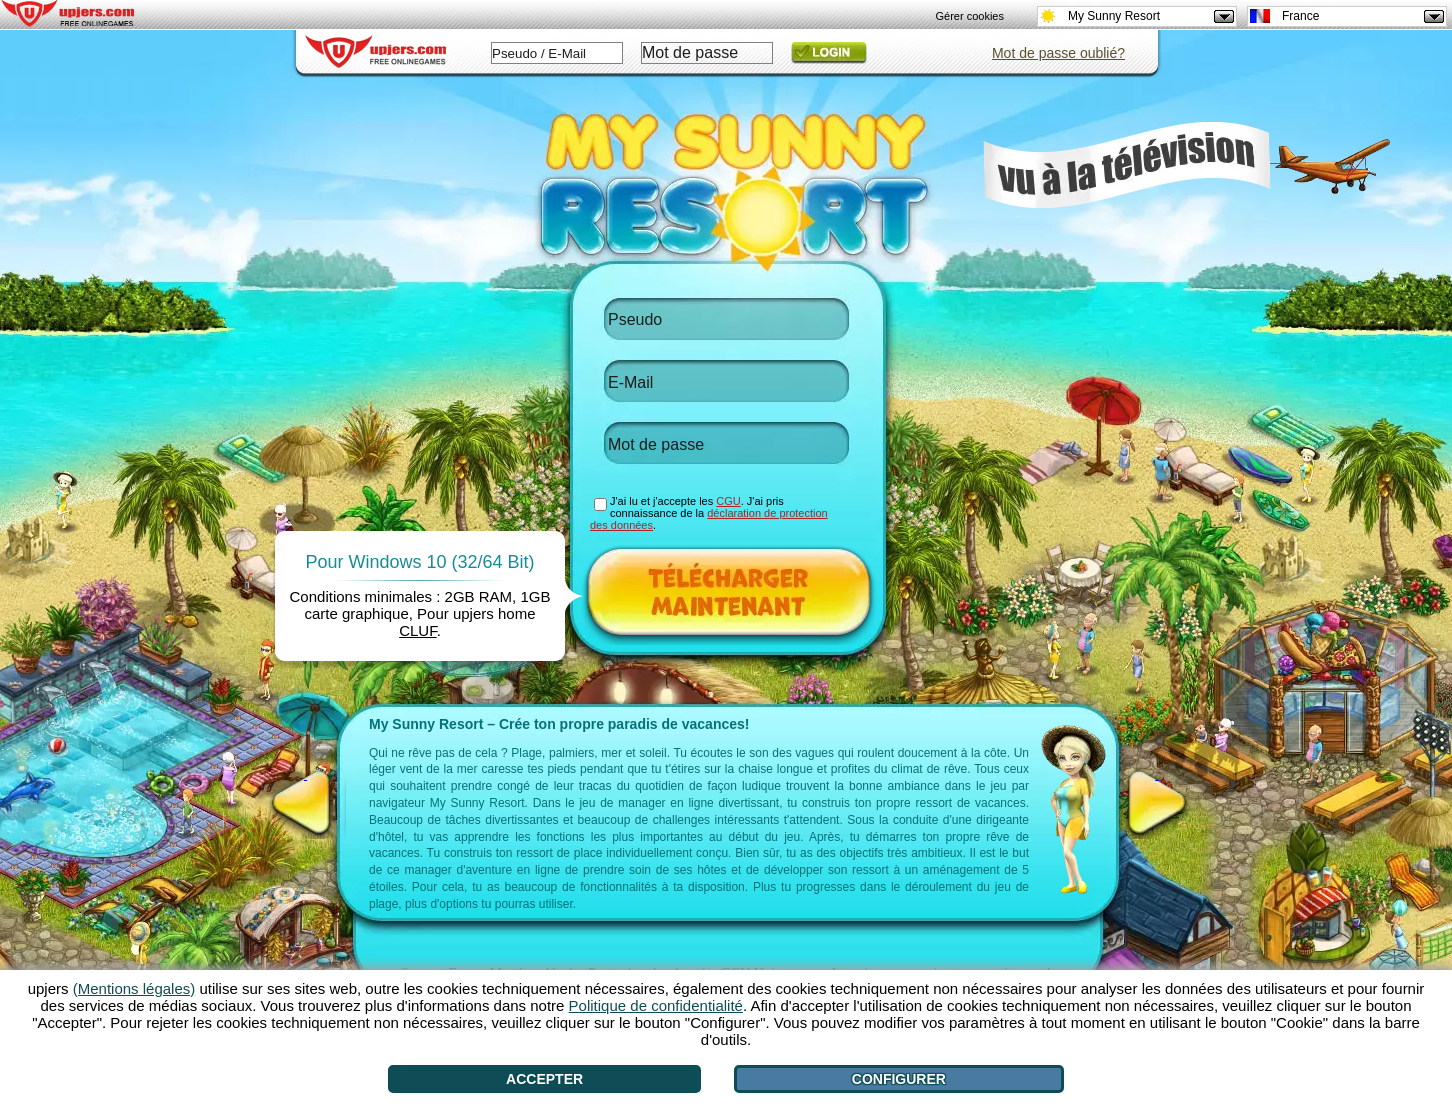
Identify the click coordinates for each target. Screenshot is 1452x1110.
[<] (305, 803)
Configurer (899, 1079)
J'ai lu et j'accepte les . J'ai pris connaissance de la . (709, 513)
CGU (728, 501)
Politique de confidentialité (656, 1005)
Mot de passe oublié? (1058, 53)
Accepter (544, 1079)
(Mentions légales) (134, 988)
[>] (1157, 803)
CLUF (418, 630)
